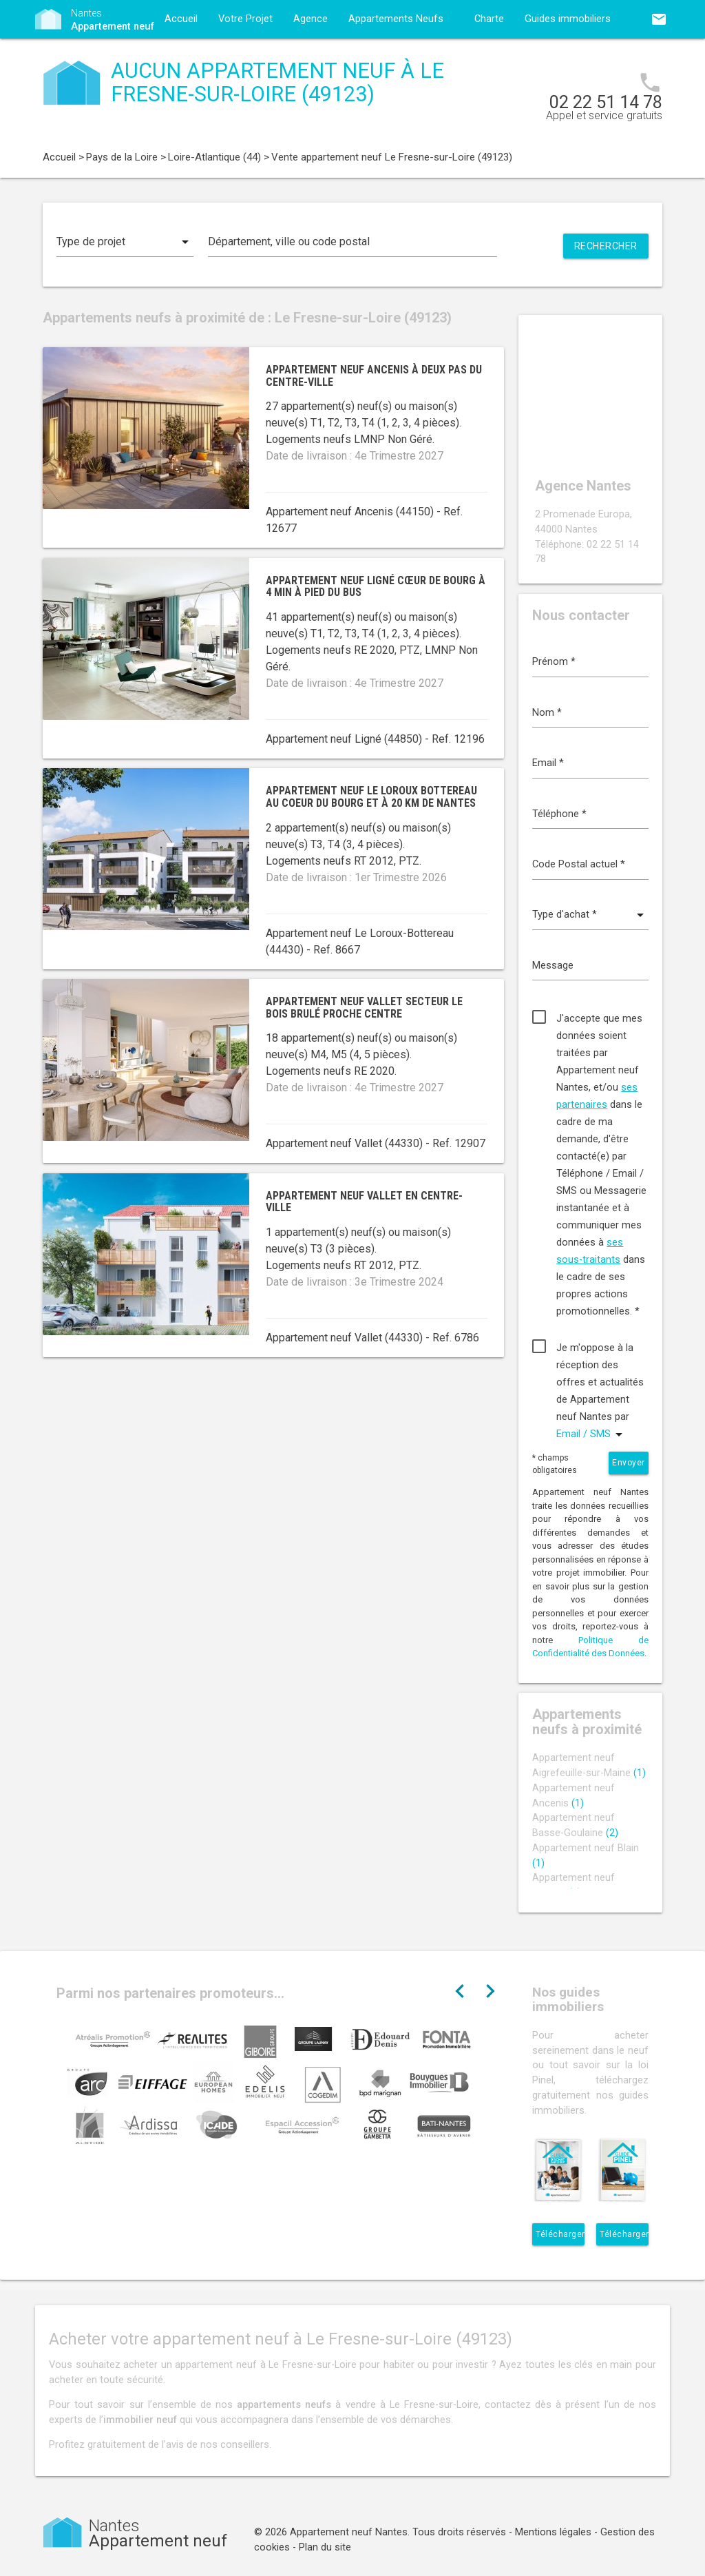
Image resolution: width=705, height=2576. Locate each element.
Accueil (181, 19)
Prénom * (554, 662)
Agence (310, 19)
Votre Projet (245, 19)
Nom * (547, 713)
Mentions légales (553, 2532)
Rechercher (606, 245)
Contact (182, 57)
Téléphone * (559, 814)
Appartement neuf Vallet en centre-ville (364, 1202)
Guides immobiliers (568, 19)
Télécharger (560, 2234)
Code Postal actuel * (578, 864)
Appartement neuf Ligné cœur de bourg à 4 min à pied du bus (375, 586)
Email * (548, 763)
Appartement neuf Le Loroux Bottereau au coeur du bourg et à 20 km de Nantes (371, 797)
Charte (489, 19)
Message (553, 965)
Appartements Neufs (395, 19)
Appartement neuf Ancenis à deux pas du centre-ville (374, 376)
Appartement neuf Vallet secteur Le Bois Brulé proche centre (364, 1007)
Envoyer (628, 1462)
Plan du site (325, 2547)
